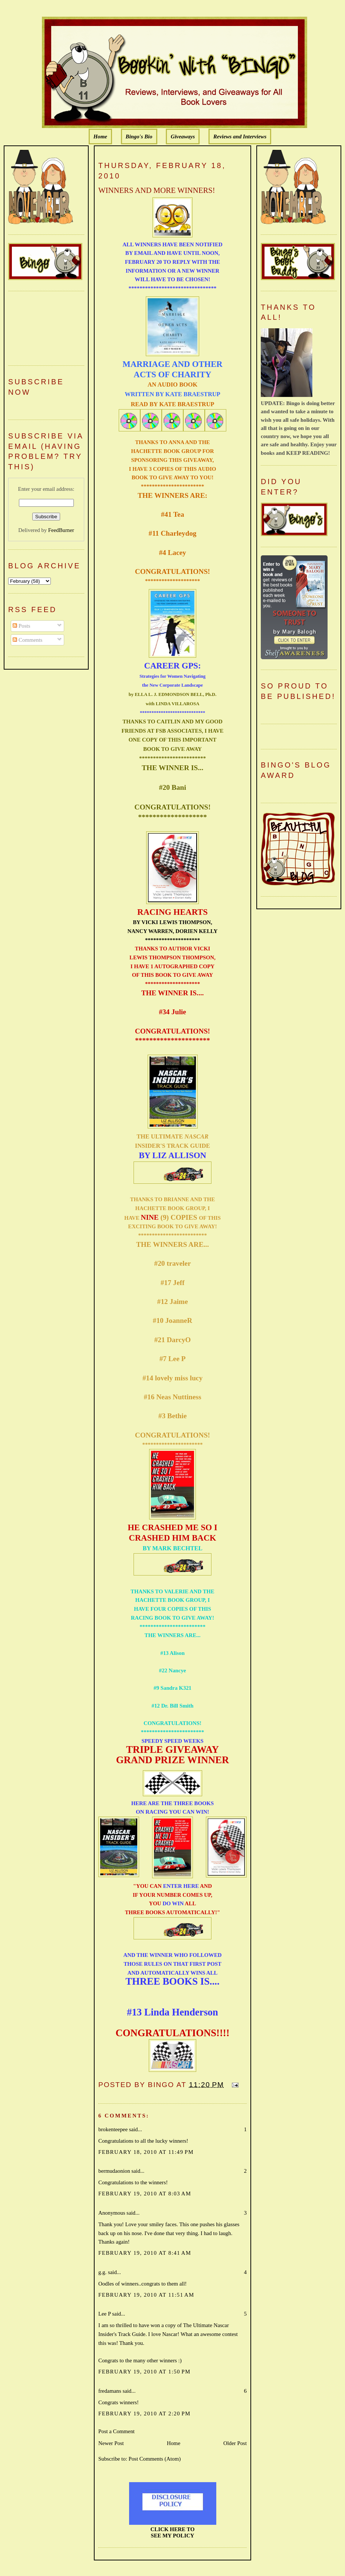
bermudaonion (114, 2171)
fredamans (109, 2391)
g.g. (102, 2272)
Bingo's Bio (139, 136)
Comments (27, 640)
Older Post (235, 2443)
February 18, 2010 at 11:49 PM (146, 2152)
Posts (21, 626)
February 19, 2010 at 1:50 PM (144, 2372)
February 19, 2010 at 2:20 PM (144, 2413)
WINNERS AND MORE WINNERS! (156, 190)
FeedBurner (61, 530)
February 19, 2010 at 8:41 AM (144, 2253)
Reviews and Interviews (239, 136)
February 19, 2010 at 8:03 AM (144, 2193)
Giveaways (183, 136)
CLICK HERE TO (173, 2529)
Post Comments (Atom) (154, 2459)
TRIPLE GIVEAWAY (172, 1749)
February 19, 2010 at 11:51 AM (146, 2295)
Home (100, 136)
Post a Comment (116, 2431)
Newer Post (111, 2443)
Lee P (104, 2314)
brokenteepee (113, 2129)
